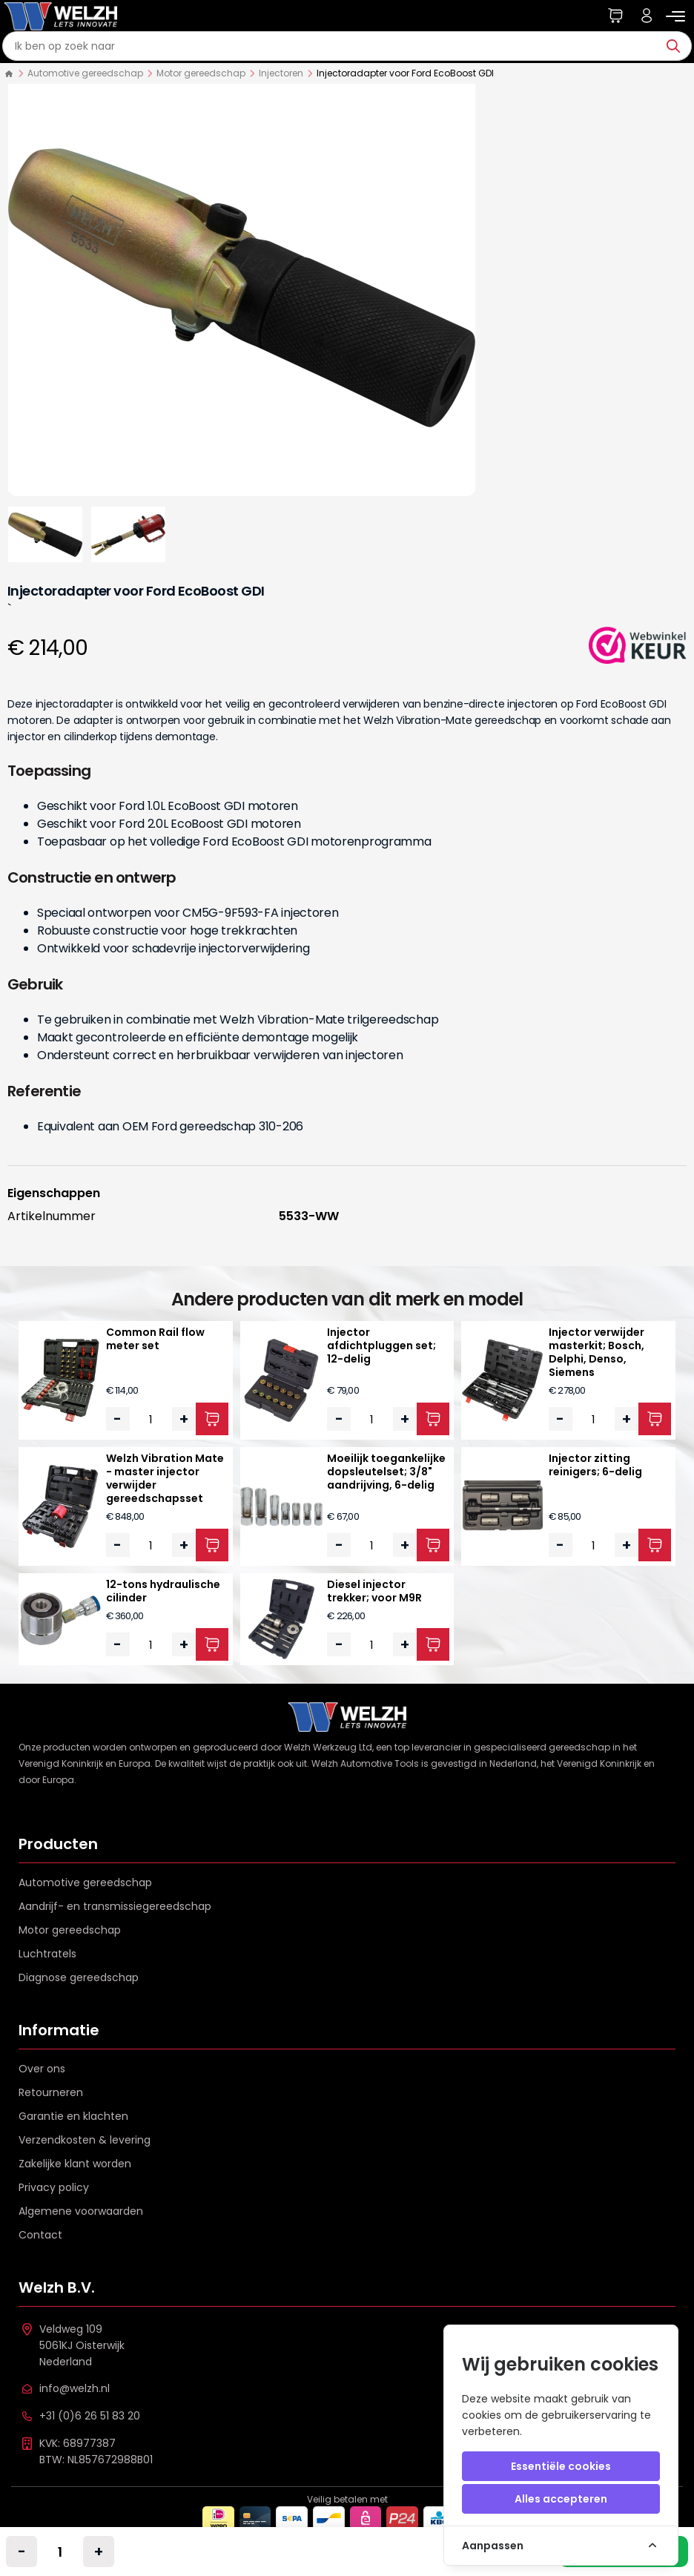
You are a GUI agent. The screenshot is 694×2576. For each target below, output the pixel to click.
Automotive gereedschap (85, 73)
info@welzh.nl (74, 2388)
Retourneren (51, 2092)
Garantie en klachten (73, 2116)
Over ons (42, 2068)
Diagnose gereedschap (79, 1977)
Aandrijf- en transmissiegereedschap (115, 1906)
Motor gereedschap (200, 73)
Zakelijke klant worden (75, 2163)
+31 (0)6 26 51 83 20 (89, 2415)
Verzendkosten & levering (85, 2139)
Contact (40, 2234)
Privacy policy (54, 2187)
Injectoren (281, 73)
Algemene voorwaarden (81, 2211)
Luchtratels (47, 1953)
